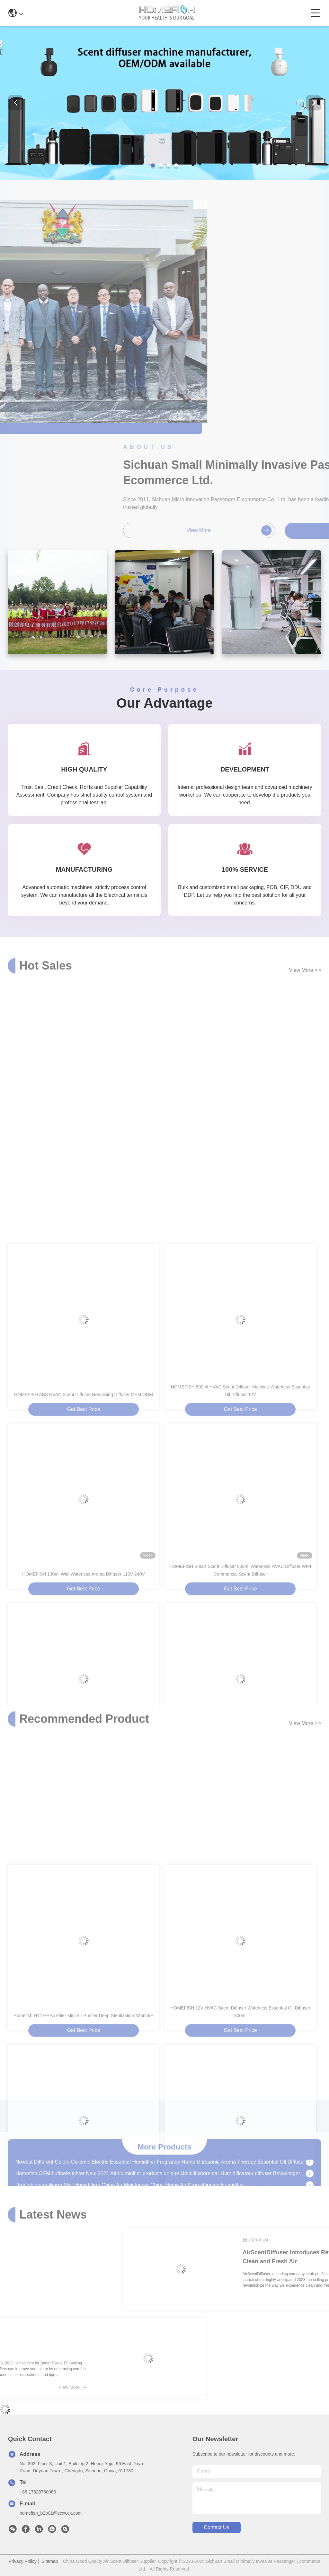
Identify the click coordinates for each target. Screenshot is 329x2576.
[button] (153, 165)
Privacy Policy (23, 2561)
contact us (216, 2527)
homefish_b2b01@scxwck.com (51, 2513)
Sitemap (49, 2561)
